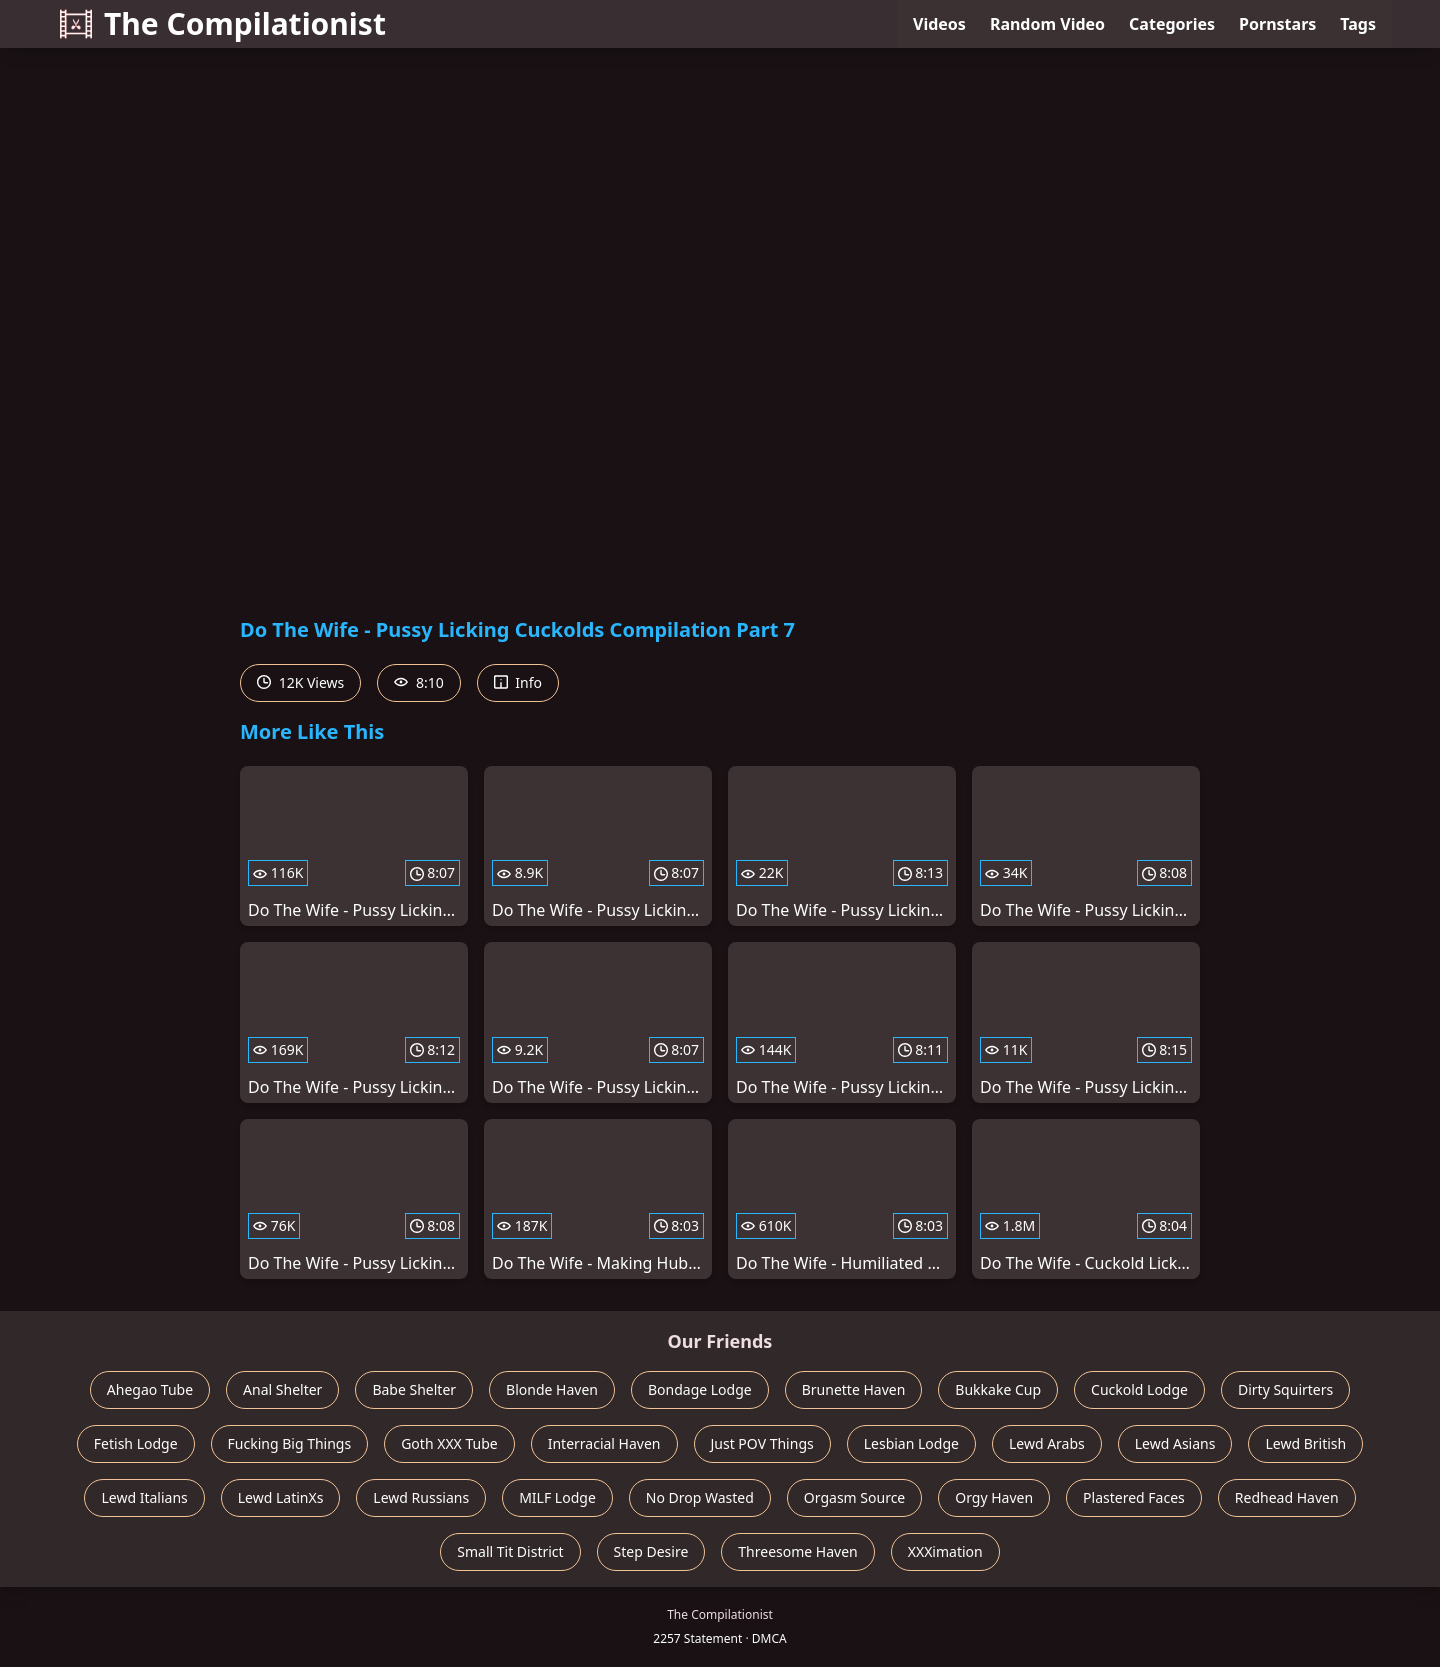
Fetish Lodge (136, 1443)
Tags (1358, 24)
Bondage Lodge (700, 1389)
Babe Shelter (414, 1389)
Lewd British (1305, 1443)
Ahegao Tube (150, 1389)
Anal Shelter (282, 1389)
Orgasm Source (854, 1497)
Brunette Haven (854, 1389)
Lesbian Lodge (911, 1443)
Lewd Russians (421, 1497)
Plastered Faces (1134, 1497)
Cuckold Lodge (1139, 1389)
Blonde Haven (552, 1389)
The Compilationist (223, 23)
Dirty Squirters (1285, 1389)
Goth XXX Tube (449, 1443)
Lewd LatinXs (281, 1497)
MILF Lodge (557, 1497)
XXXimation (945, 1551)
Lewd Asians (1175, 1443)
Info (518, 682)
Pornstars (1277, 24)
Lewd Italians (144, 1497)
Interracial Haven (604, 1443)
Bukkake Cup (998, 1389)
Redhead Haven (1287, 1497)
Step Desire (651, 1551)
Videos (939, 24)
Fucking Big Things (290, 1443)
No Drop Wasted (700, 1497)
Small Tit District (510, 1551)
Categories (1172, 24)
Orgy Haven (994, 1497)
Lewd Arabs (1047, 1443)
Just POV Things (762, 1443)
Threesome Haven (797, 1551)
